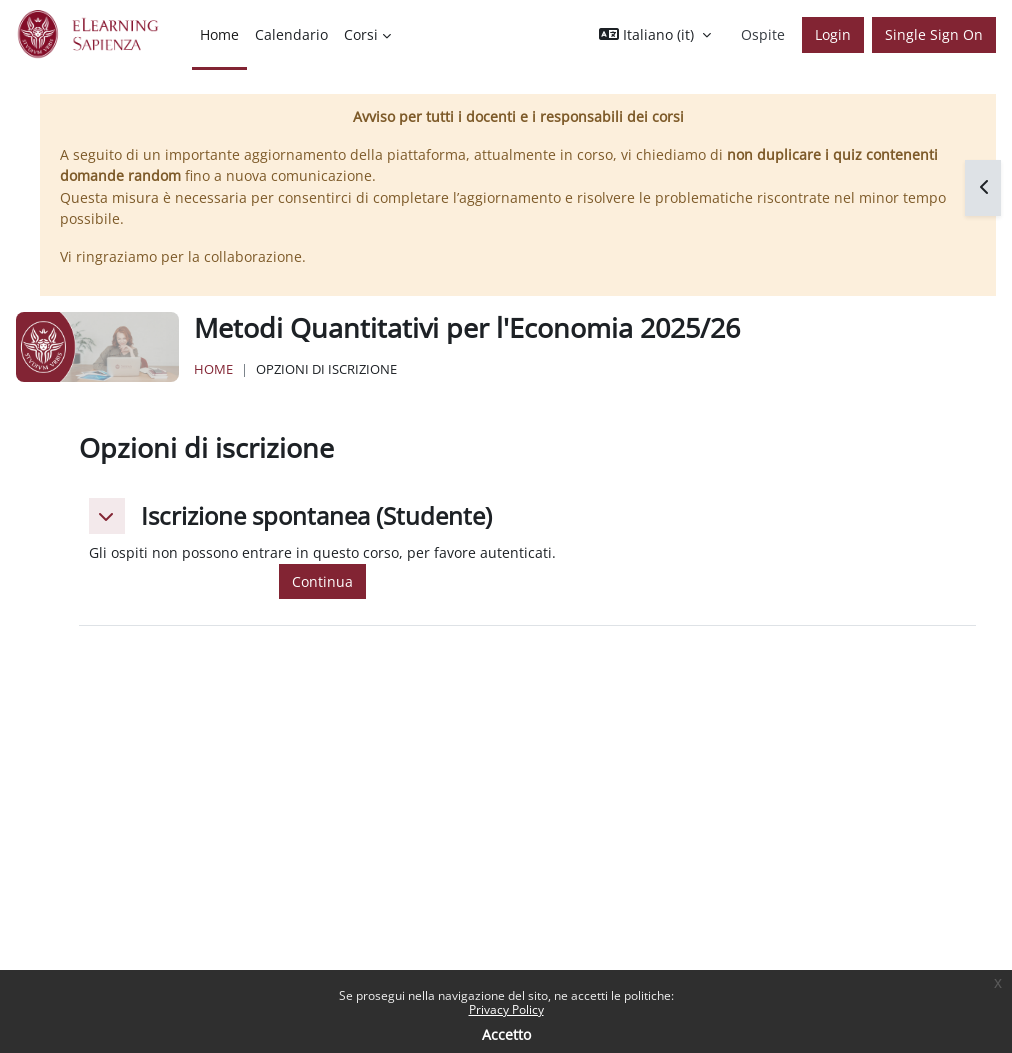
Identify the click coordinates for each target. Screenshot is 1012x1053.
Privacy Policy (506, 1009)
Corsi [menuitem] (361, 34)
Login (833, 34)
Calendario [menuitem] (291, 34)
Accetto (506, 1034)
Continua (322, 581)
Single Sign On (934, 34)
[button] (655, 35)
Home (213, 369)
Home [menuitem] (219, 34)
